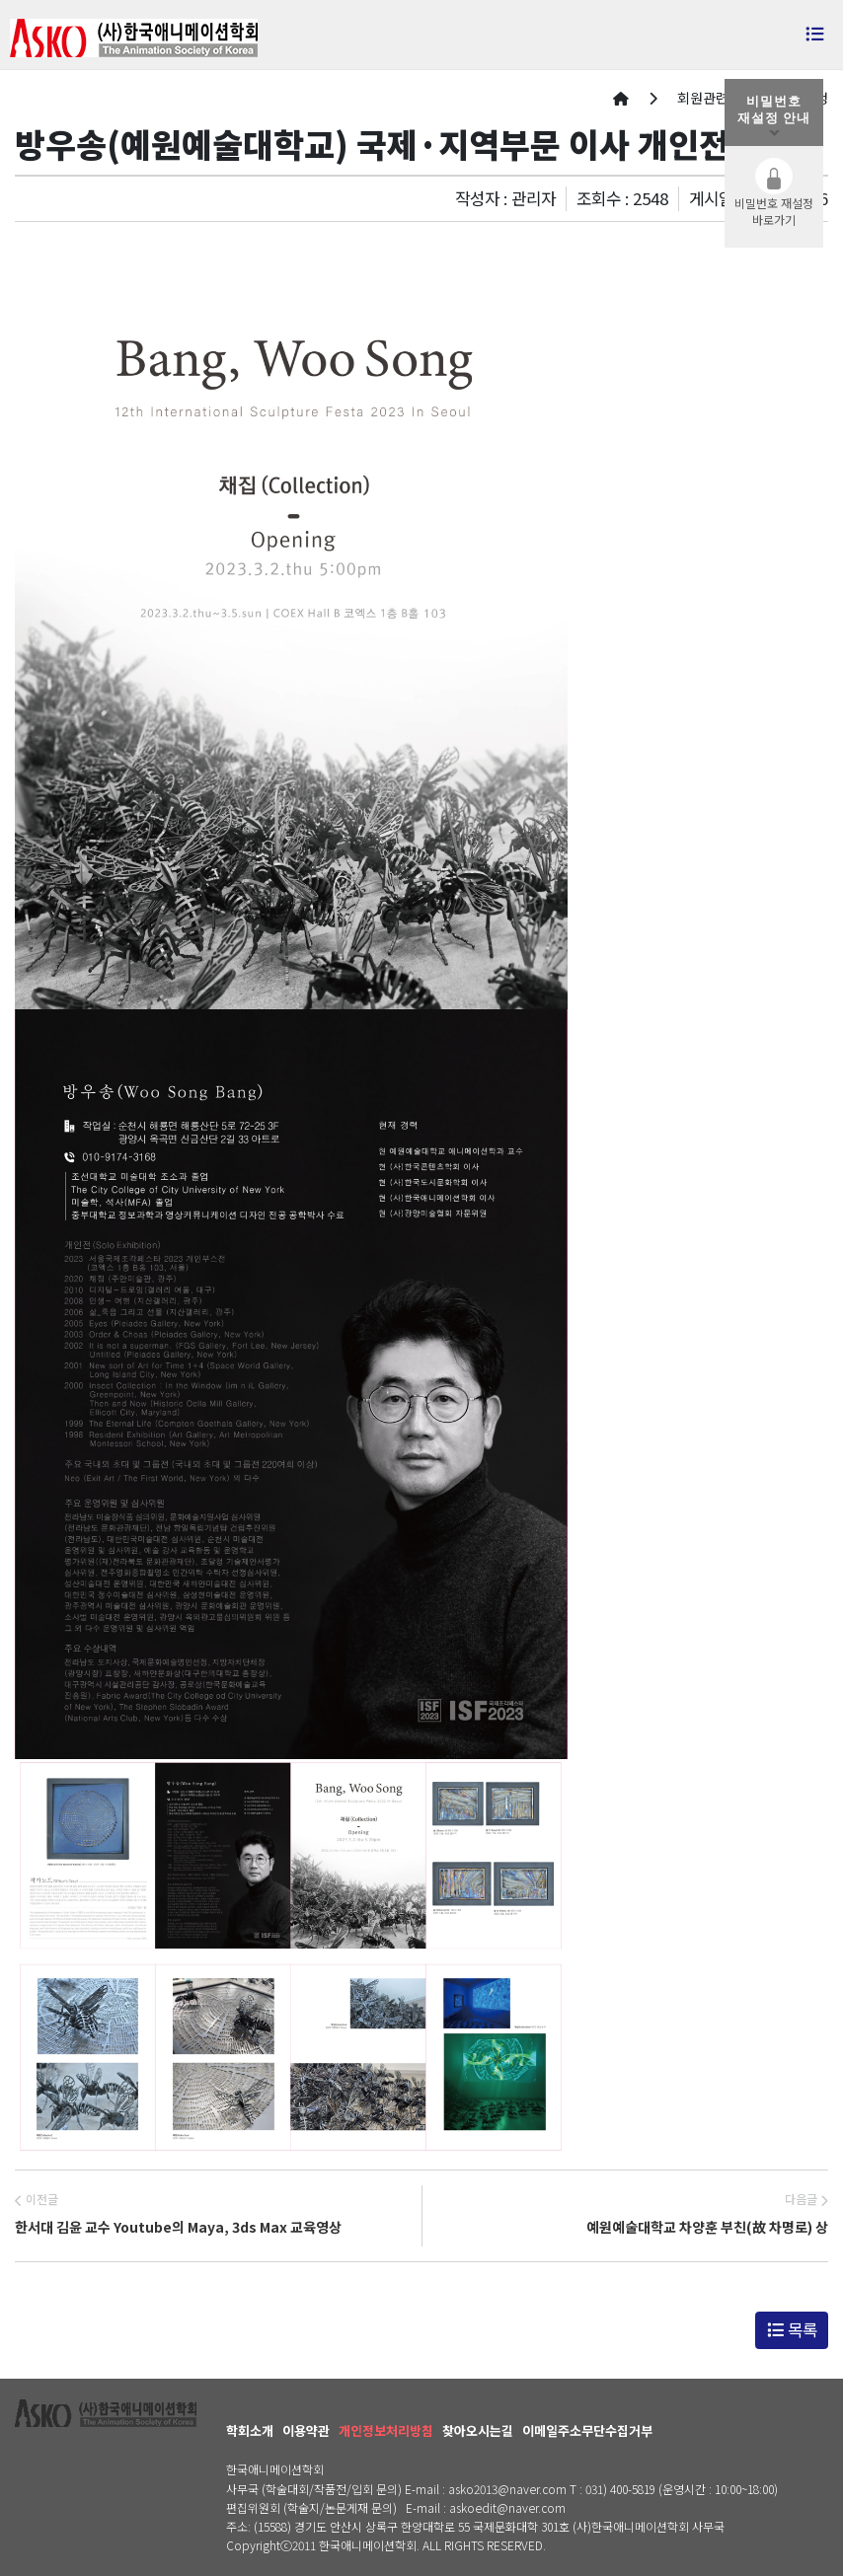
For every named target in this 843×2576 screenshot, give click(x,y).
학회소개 (249, 2430)
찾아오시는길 (477, 2430)
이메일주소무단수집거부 (587, 2430)
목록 (792, 2329)
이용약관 (306, 2430)
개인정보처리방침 (386, 2430)
